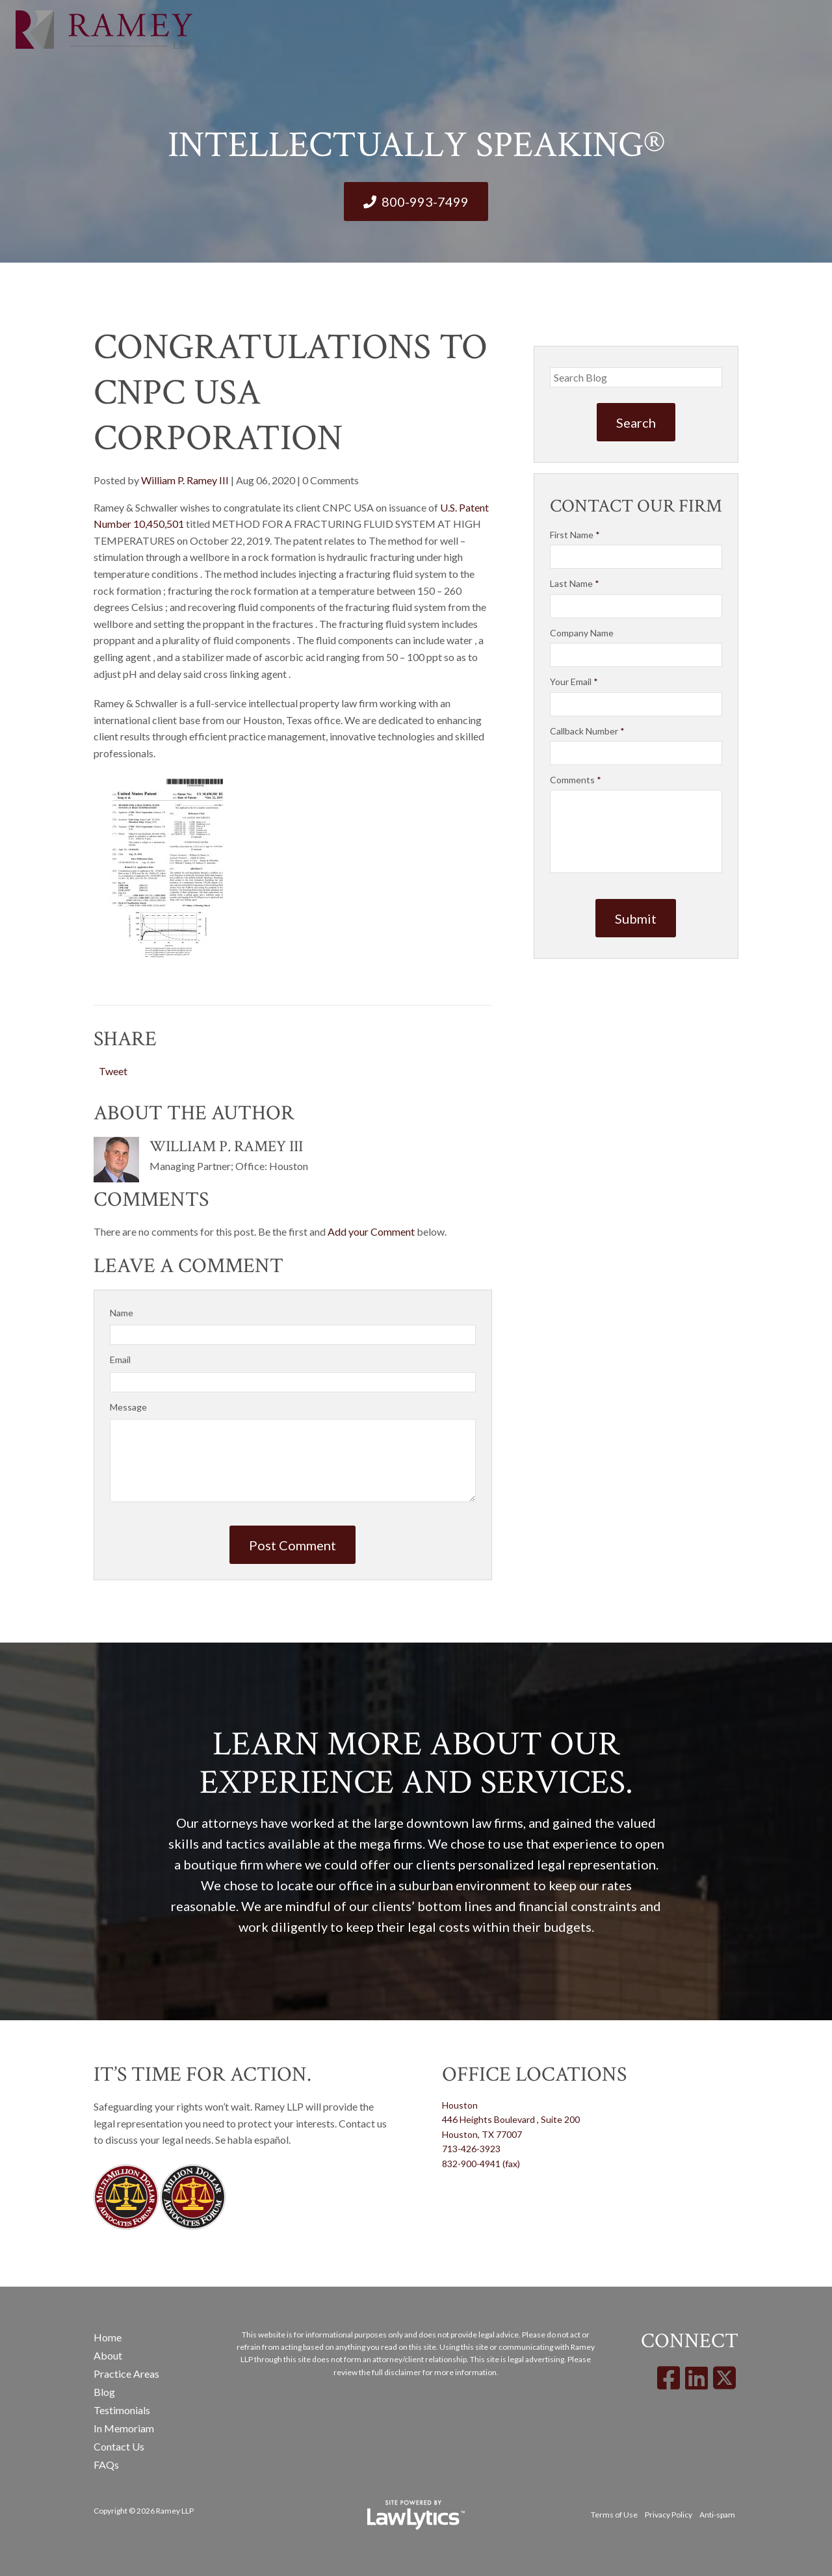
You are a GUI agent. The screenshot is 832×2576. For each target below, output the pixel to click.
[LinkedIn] (696, 2377)
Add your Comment (371, 1231)
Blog (104, 2392)
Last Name (574, 583)
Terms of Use (614, 2514)
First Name (575, 534)
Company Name (582, 632)
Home (108, 2337)
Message (128, 1406)
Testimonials (122, 2410)
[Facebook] (668, 2377)
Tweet (113, 1071)
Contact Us (119, 2446)
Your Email (574, 681)
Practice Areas (126, 2373)
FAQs (106, 2464)
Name (121, 1312)
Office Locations (534, 2074)
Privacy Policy (668, 2514)
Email (120, 1359)
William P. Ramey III (185, 480)
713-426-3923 (471, 2148)
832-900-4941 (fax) (481, 2163)
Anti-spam (717, 2514)
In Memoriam (124, 2428)
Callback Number (587, 730)
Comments (575, 779)
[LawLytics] (416, 2515)
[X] (724, 2377)
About (108, 2355)
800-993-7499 (425, 201)
